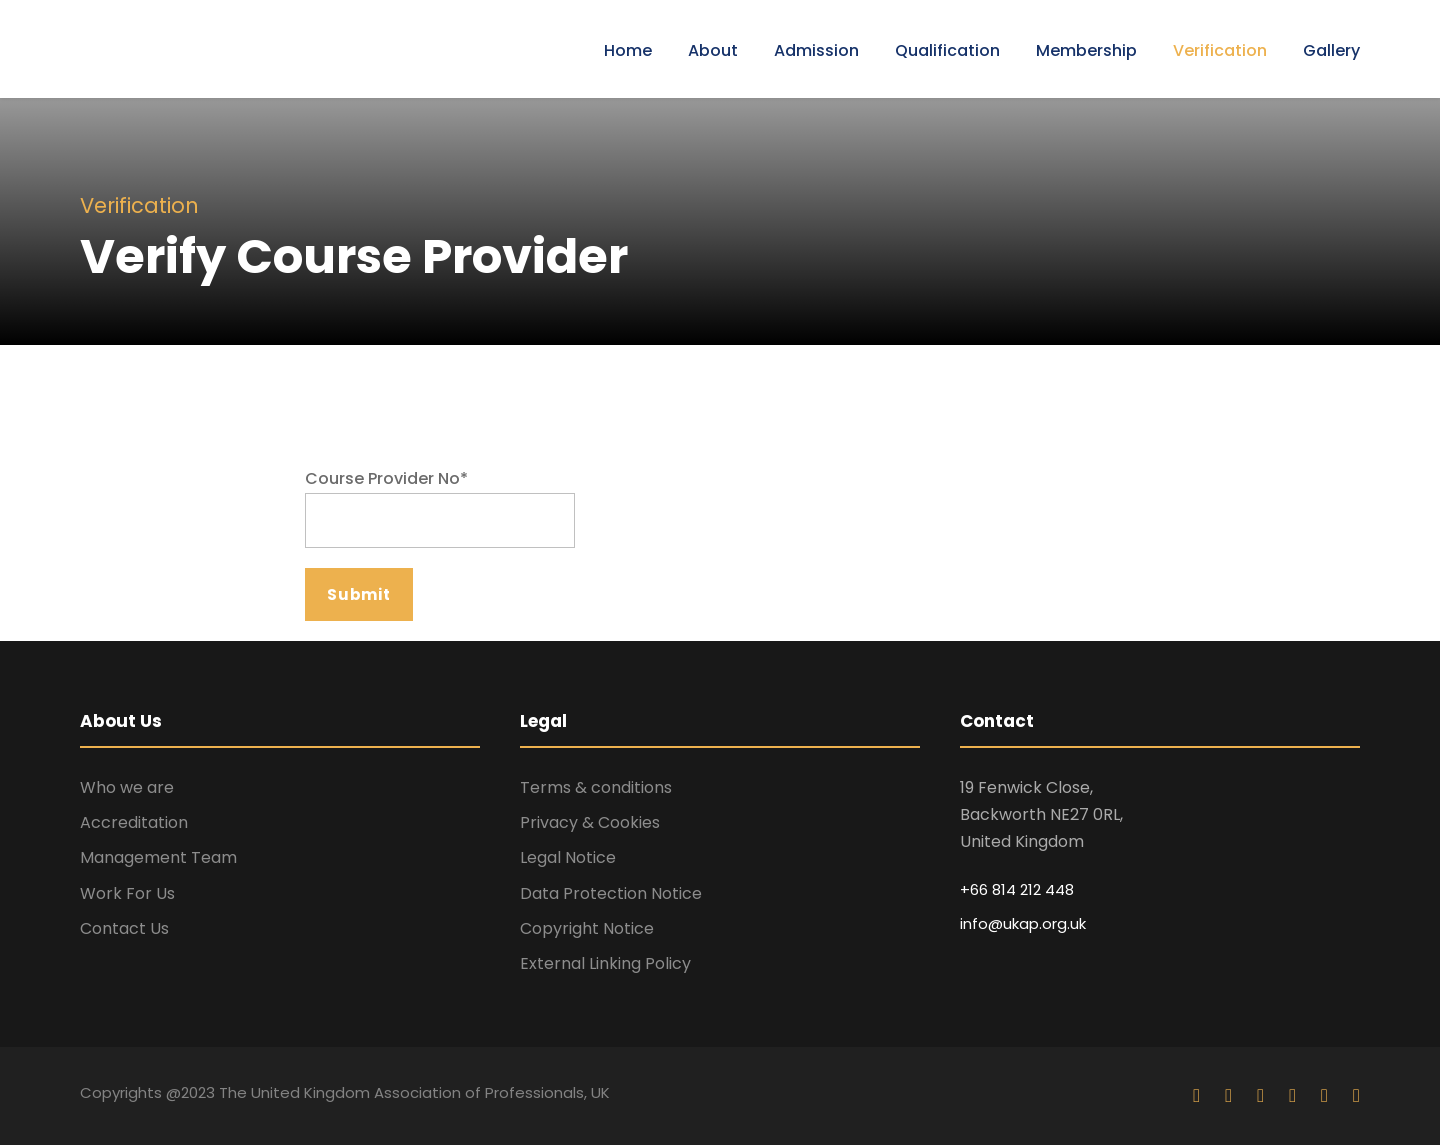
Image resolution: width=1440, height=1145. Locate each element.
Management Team (158, 857)
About (713, 50)
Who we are (127, 787)
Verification (1220, 50)
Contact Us (124, 928)
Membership (1086, 50)
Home (628, 50)
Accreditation (134, 822)
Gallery (1331, 50)
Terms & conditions (596, 787)
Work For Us (127, 893)
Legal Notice (568, 857)
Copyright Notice (587, 928)
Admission (816, 50)
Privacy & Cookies (590, 822)
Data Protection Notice (611, 893)
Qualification (947, 50)
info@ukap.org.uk (1023, 923)
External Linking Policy (605, 963)
